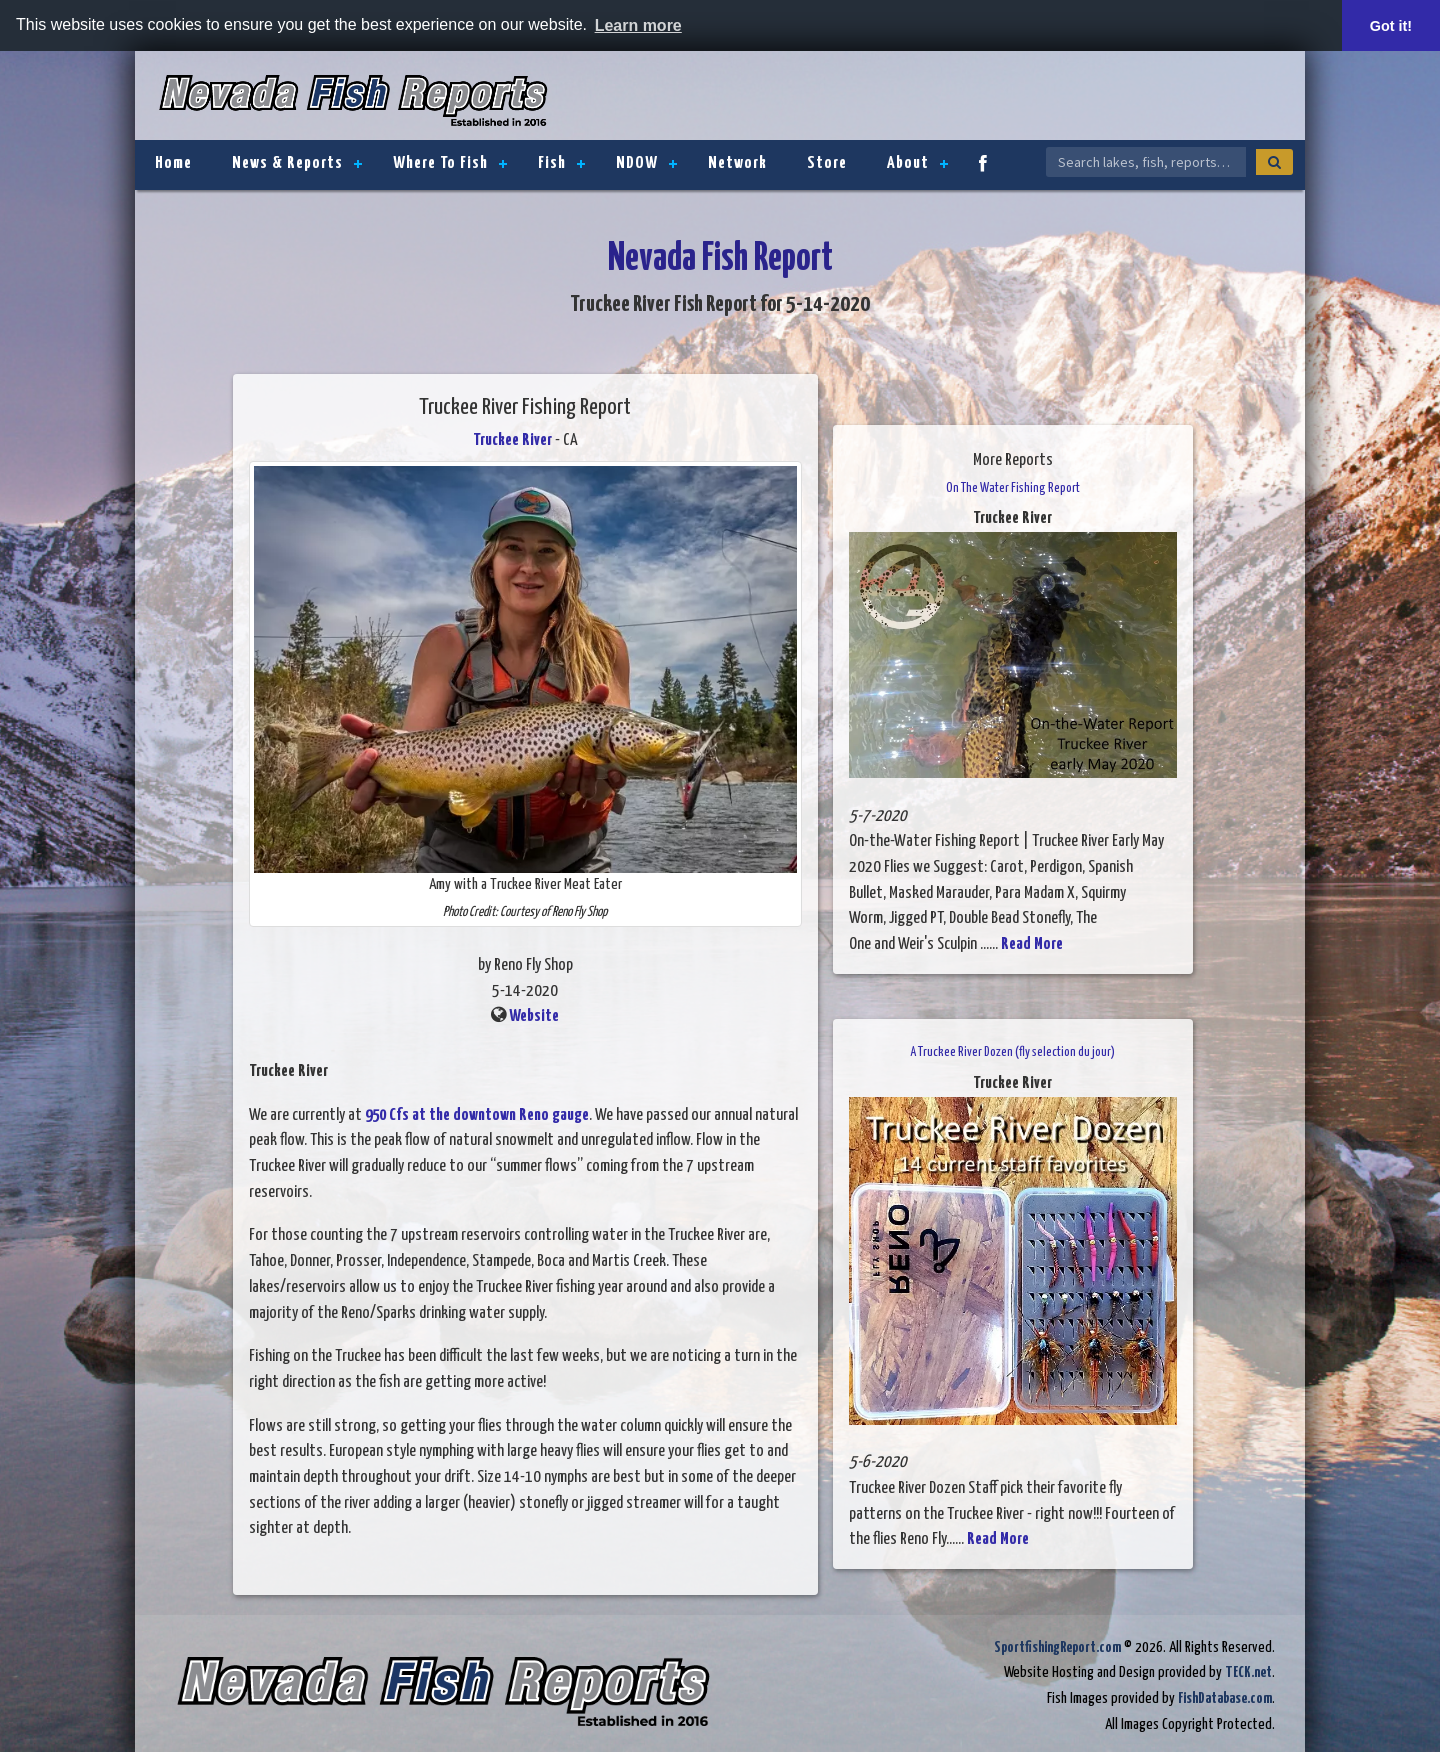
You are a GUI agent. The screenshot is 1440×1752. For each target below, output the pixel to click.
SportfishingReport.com (1057, 1647)
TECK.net (1248, 1672)
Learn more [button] (638, 25)
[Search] (1274, 162)
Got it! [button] (1391, 26)
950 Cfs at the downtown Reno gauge (477, 1115)
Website (534, 1016)
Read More (1032, 944)
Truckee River (512, 440)
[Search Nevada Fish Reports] (1146, 162)
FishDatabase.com (1225, 1698)
